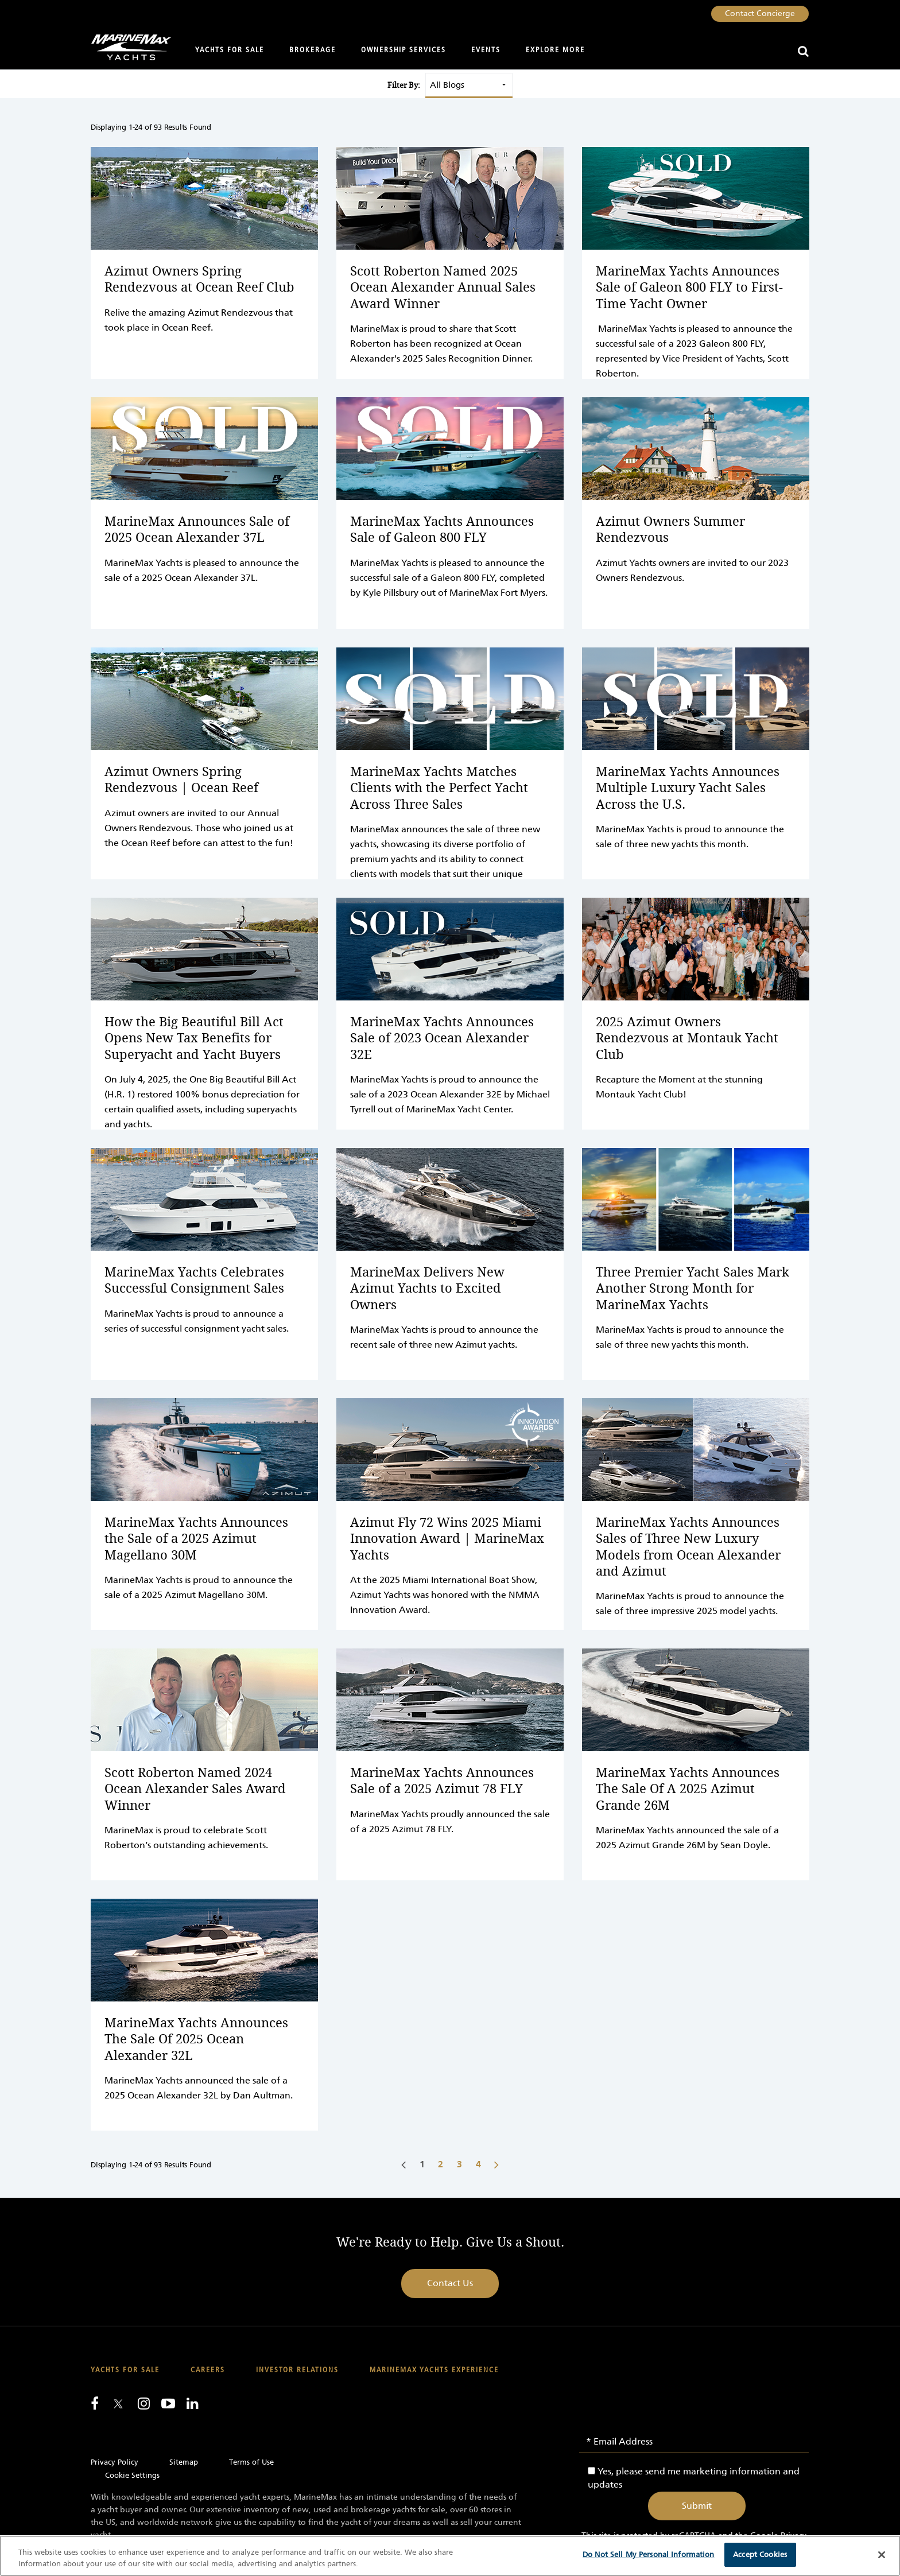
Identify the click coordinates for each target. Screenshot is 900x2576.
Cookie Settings (132, 2475)
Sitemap (183, 2462)
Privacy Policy (114, 2462)
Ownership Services (403, 50)
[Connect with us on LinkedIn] (193, 2403)
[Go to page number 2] (441, 2164)
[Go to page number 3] (460, 2164)
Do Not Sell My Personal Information (649, 2554)
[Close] (881, 2554)
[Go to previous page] (403, 2164)
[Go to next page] (496, 2164)
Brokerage (312, 50)
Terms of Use (251, 2462)
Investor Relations (297, 2370)
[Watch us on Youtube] (168, 2403)
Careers (208, 2370)
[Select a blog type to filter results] (469, 84)
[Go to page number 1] (423, 2164)
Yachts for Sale (229, 50)
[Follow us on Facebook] (95, 2403)
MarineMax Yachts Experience (434, 2370)
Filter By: (403, 85)
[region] (450, 2555)
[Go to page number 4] (479, 2164)
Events (486, 50)
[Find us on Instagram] (144, 2403)
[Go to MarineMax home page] (126, 47)
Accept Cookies (760, 2554)
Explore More (555, 50)
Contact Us (450, 2283)
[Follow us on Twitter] (118, 2405)
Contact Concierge (760, 13)
